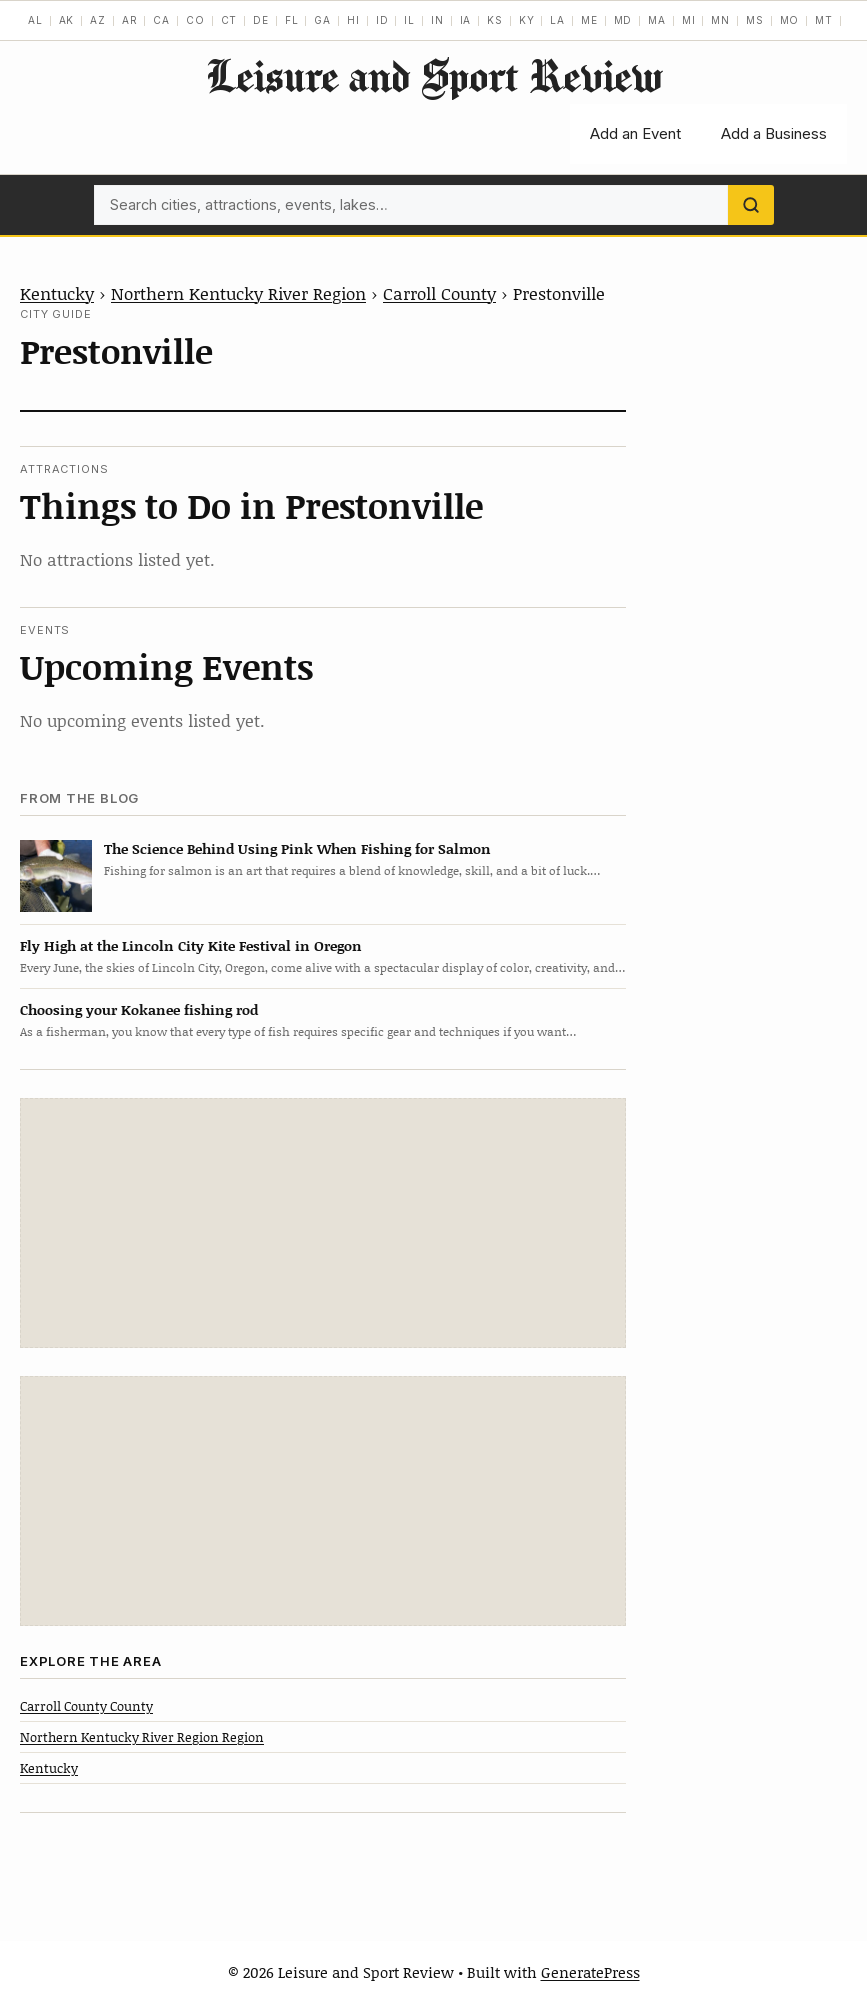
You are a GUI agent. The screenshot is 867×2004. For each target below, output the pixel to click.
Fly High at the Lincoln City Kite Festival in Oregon (191, 945)
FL (292, 20)
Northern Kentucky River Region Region (142, 1737)
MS (755, 20)
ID (382, 20)
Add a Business (774, 133)
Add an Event (635, 133)
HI (353, 20)
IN (437, 20)
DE (261, 20)
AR (130, 20)
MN (720, 20)
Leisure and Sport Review (434, 75)
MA (657, 20)
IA (466, 20)
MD (623, 20)
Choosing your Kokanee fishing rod (139, 1009)
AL (35, 20)
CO (195, 20)
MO (790, 20)
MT (824, 20)
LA (557, 20)
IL (409, 20)
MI (689, 20)
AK (67, 20)
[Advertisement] (323, 1223)
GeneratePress (590, 1972)
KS (495, 20)
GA (322, 20)
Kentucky (57, 293)
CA (161, 20)
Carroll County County (86, 1706)
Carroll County (439, 293)
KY (527, 20)
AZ (98, 20)
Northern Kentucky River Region (238, 293)
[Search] (751, 205)
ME (589, 20)
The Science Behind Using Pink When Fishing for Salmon (297, 848)
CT (229, 20)
